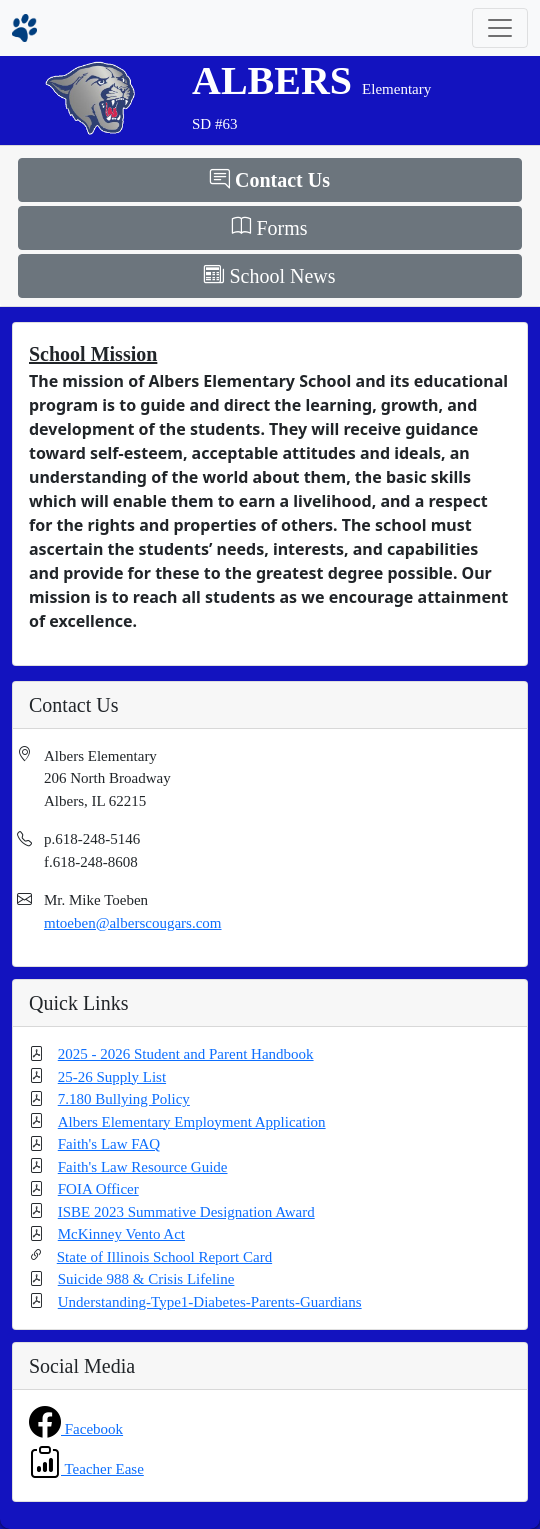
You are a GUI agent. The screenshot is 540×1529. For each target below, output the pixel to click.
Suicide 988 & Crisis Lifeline (146, 1279)
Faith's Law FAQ (109, 1144)
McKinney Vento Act (121, 1234)
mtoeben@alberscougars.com (133, 923)
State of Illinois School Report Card (164, 1257)
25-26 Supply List (112, 1077)
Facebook (92, 1429)
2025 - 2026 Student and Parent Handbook (186, 1054)
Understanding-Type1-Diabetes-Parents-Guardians (210, 1302)
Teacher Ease (102, 1469)
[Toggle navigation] (500, 28)
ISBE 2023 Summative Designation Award (186, 1212)
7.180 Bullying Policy (124, 1099)
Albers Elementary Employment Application (192, 1122)
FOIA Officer (98, 1189)
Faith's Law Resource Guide (143, 1167)
